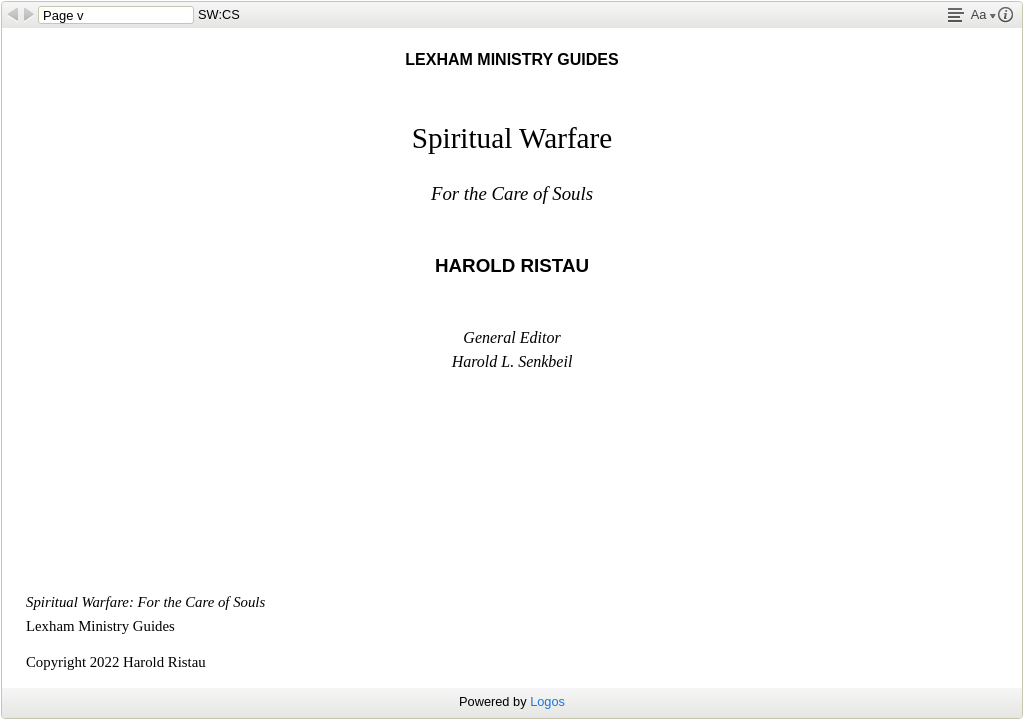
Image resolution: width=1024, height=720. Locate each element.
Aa (983, 14)
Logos (547, 701)
